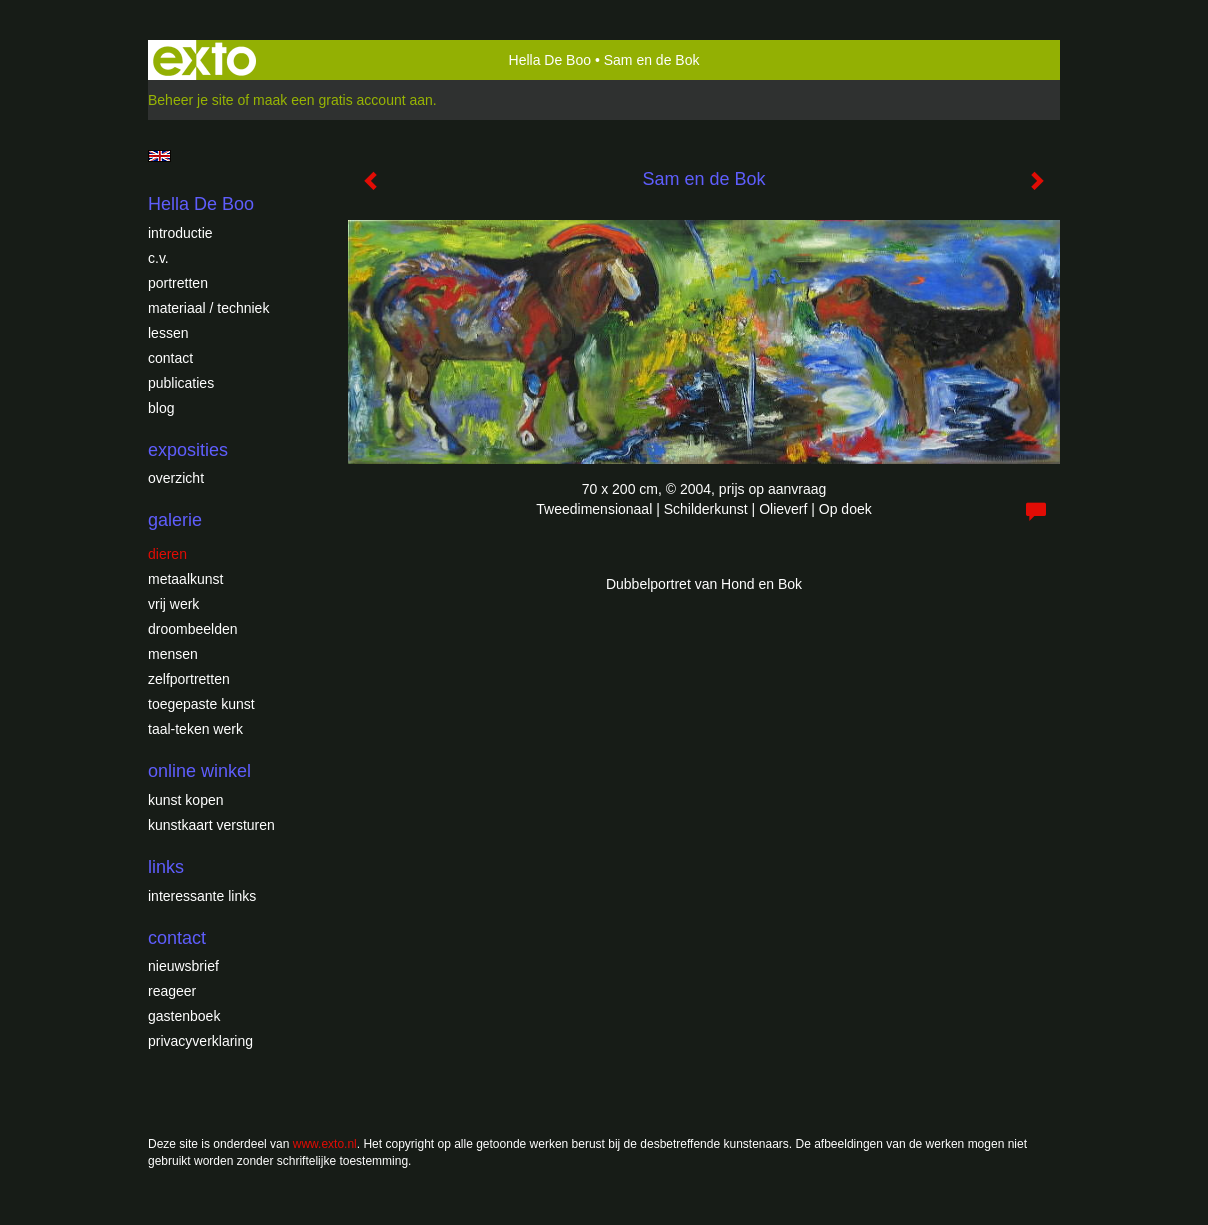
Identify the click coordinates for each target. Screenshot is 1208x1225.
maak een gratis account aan (343, 100)
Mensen (173, 654)
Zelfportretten (189, 679)
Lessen (168, 333)
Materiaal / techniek (208, 308)
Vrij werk (173, 604)
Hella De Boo (550, 60)
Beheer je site (191, 100)
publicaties (181, 383)
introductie (180, 233)
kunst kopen (186, 800)
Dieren (167, 554)
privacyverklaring (200, 1041)
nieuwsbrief (183, 966)
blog (161, 408)
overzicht (176, 478)
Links (166, 867)
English (159, 156)
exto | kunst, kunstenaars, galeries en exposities (204, 60)
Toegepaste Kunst (201, 704)
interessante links (202, 896)
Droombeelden (193, 629)
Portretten (178, 283)
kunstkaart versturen (211, 825)
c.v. (158, 258)
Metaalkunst (185, 579)
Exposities (188, 450)
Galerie (175, 520)
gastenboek (184, 1016)
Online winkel (199, 771)
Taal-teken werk (195, 729)
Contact (170, 358)
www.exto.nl (325, 1144)
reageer (172, 991)
